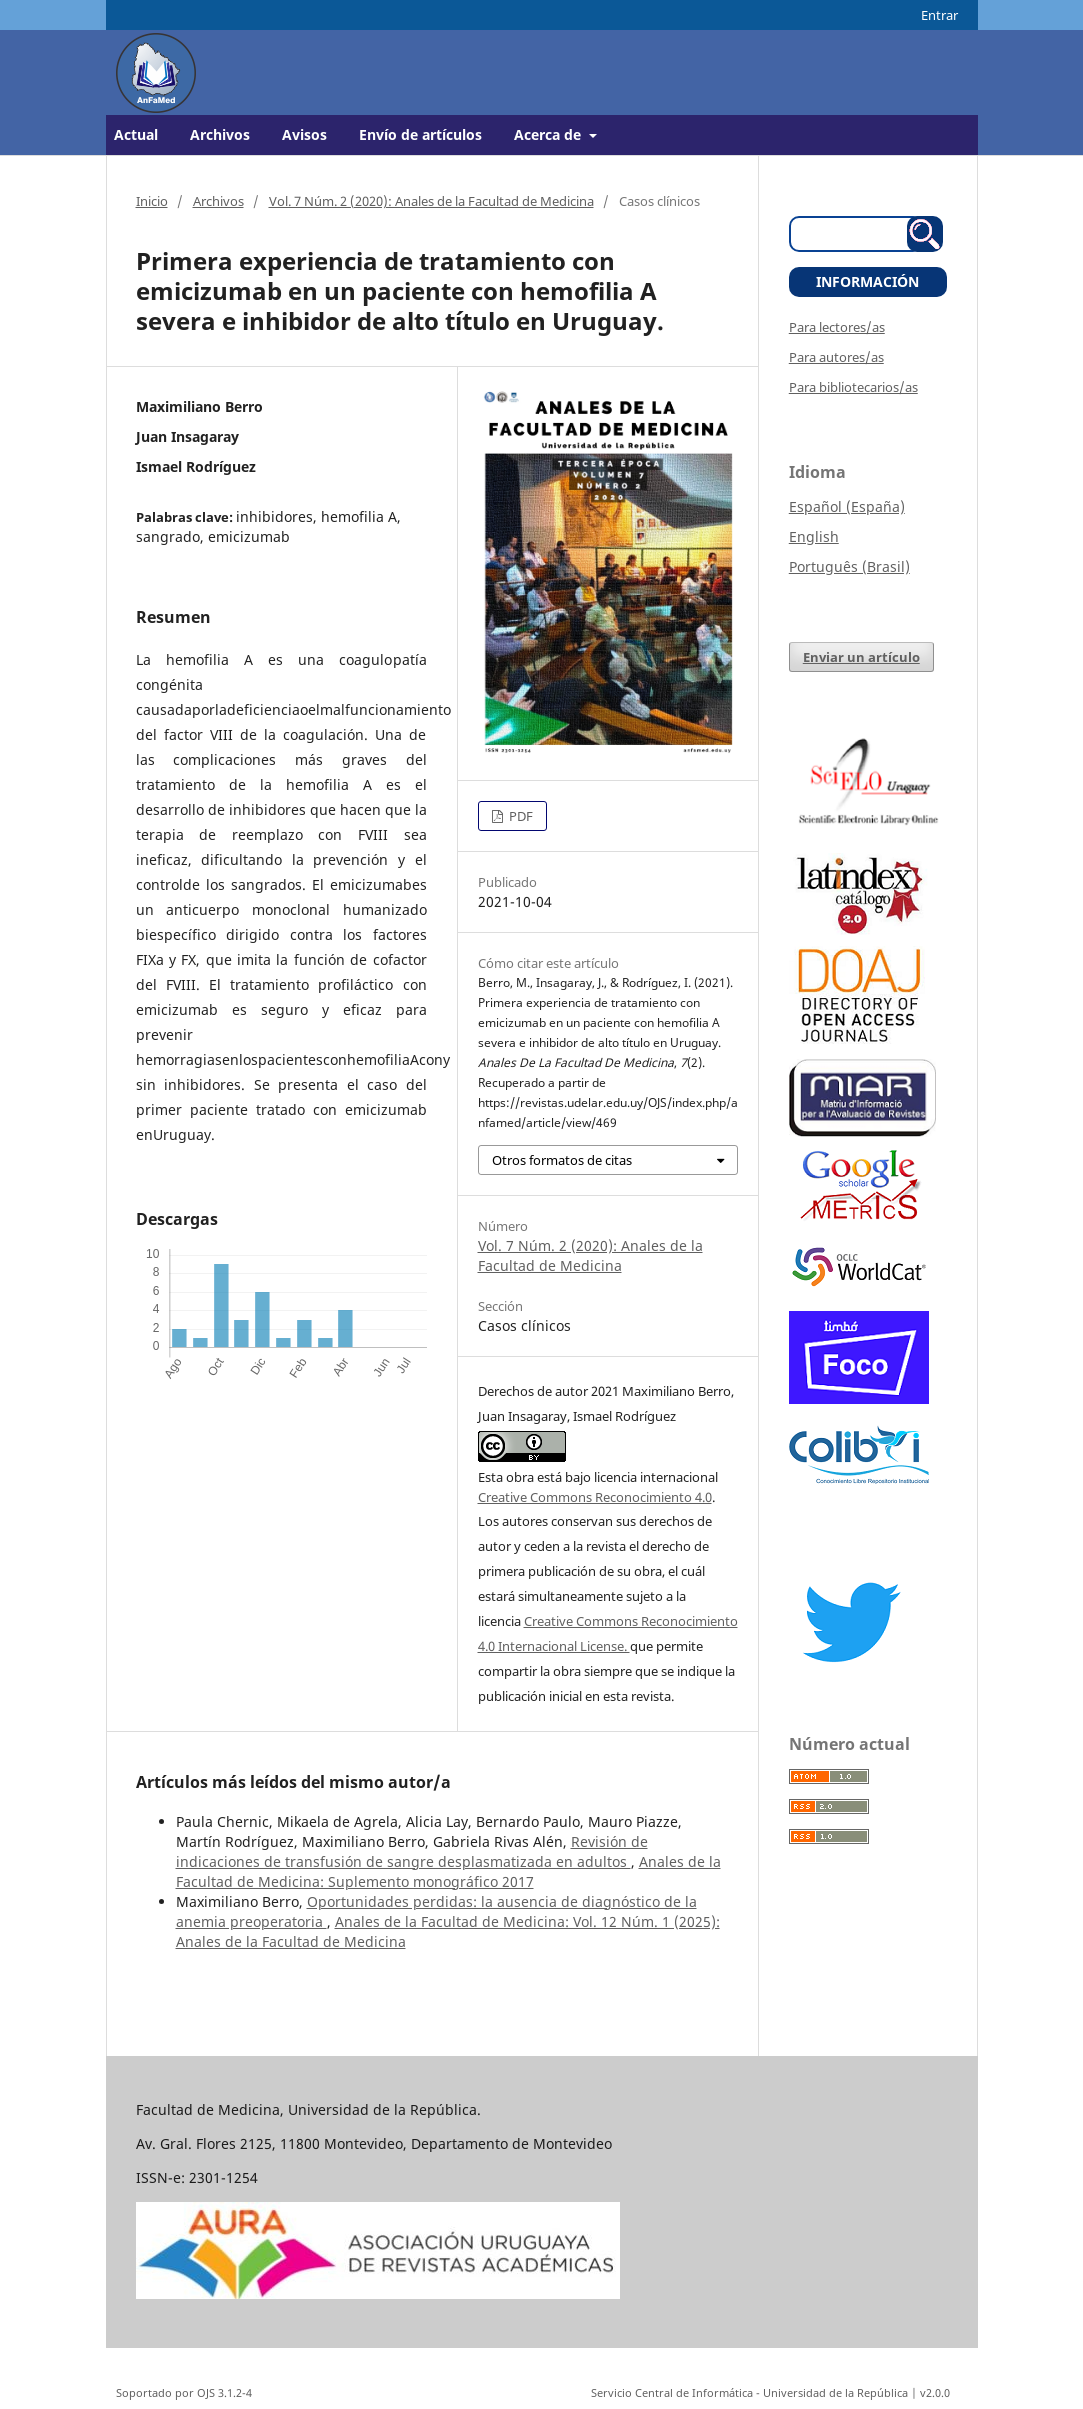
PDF (519, 816)
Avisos (304, 134)
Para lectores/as (837, 327)
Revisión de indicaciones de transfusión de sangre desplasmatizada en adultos (412, 1851)
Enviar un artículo (861, 657)
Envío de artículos (420, 134)
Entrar (939, 15)
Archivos (220, 134)
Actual (136, 134)
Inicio (152, 201)
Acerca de (549, 134)
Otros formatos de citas (562, 1160)
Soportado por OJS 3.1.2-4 (184, 2392)
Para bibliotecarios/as (853, 387)
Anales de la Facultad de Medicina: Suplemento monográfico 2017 (448, 1871)
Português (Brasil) (849, 566)
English (814, 536)
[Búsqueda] (856, 234)
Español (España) (847, 506)
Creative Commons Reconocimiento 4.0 (595, 1497)
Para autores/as (836, 357)
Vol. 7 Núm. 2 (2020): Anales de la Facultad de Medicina (431, 201)
